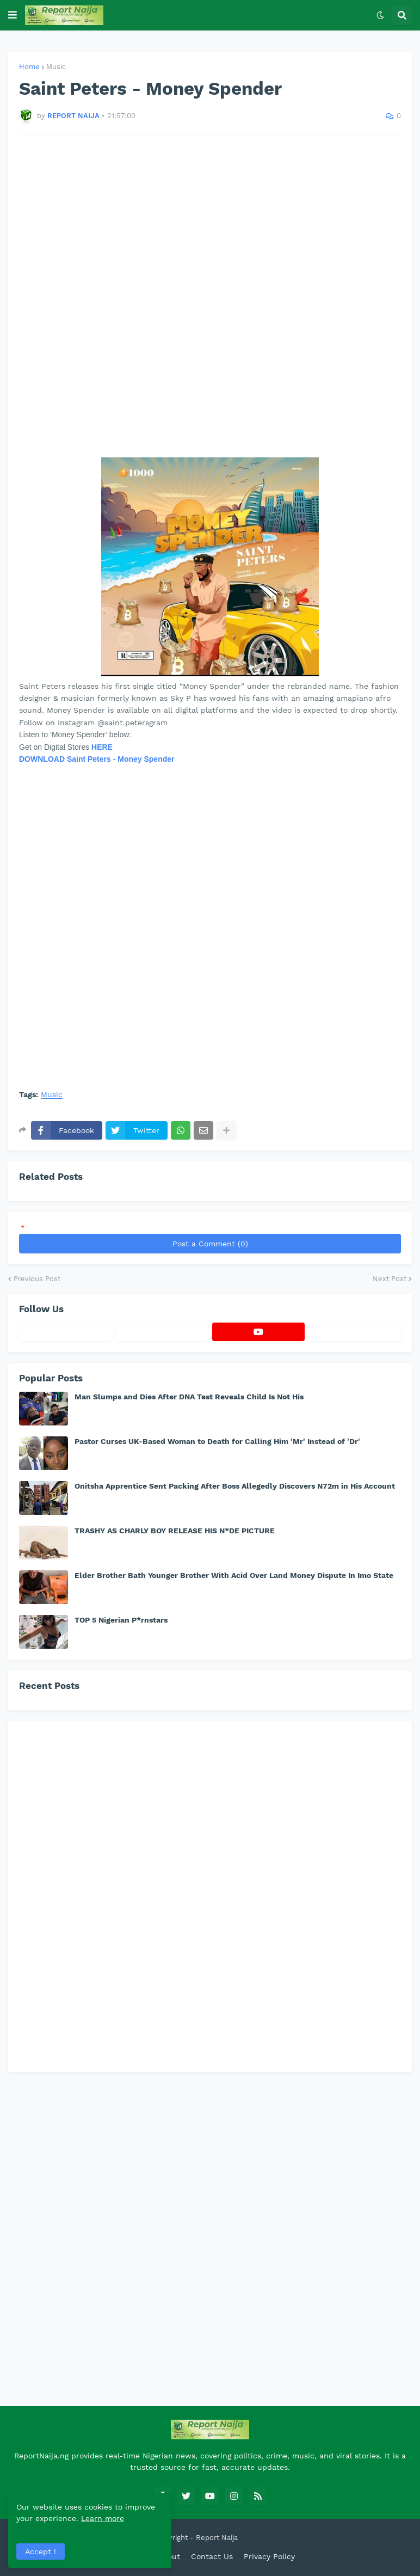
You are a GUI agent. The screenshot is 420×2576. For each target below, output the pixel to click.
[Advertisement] (210, 295)
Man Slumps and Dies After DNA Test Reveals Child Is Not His (189, 1396)
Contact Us (212, 2556)
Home (29, 66)
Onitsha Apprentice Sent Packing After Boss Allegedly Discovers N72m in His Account (235, 1486)
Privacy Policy (269, 2556)
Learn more (102, 2518)
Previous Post (37, 1278)
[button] (12, 15)
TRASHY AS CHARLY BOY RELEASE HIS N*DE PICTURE (175, 1530)
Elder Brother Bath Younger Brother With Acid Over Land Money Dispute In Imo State (234, 1575)
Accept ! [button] (40, 2551)
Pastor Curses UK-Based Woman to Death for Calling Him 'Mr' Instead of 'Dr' (217, 1441)
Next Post (389, 1278)
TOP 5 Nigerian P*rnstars (121, 1620)
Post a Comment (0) (210, 1243)
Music (56, 66)
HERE (102, 747)
